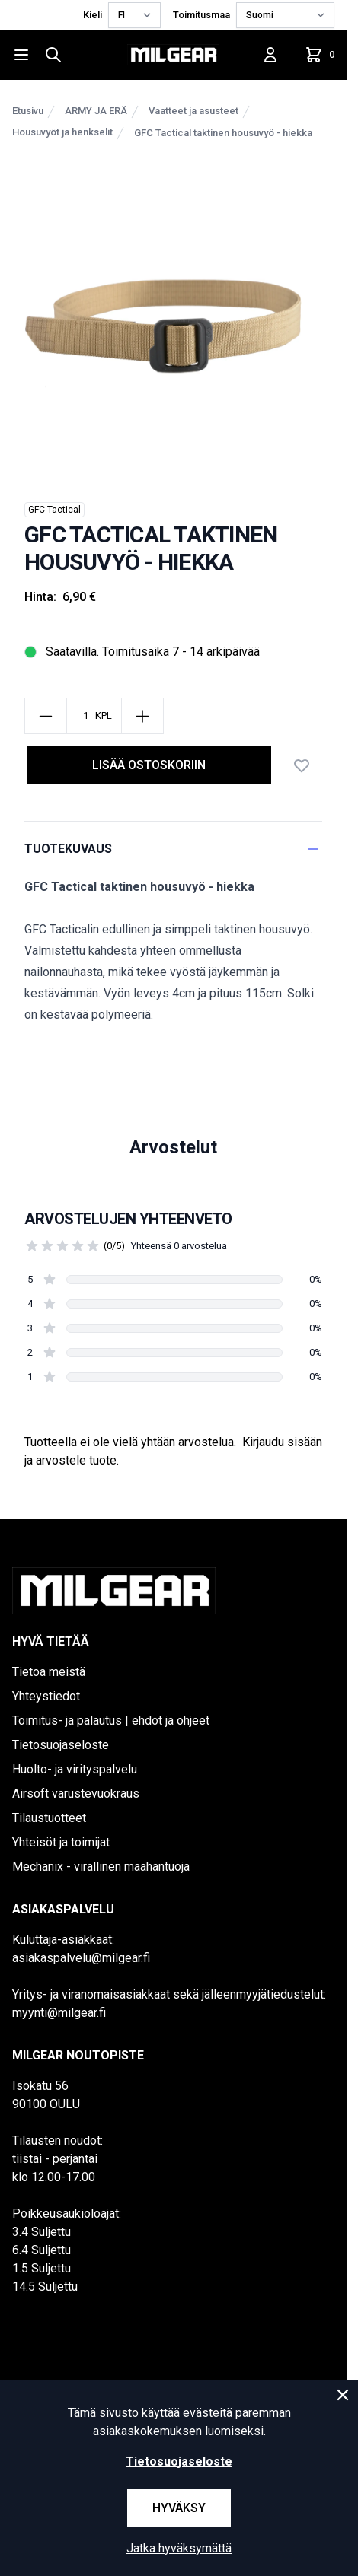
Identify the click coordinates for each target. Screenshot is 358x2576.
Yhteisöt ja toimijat (61, 1842)
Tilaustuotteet (49, 1818)
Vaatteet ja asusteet (193, 110)
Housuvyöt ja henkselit (62, 132)
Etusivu (27, 110)
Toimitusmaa (201, 15)
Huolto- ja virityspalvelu (74, 1769)
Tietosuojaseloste (60, 1745)
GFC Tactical (54, 509)
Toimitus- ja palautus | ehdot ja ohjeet (110, 1720)
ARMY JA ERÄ (96, 110)
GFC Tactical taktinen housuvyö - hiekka (223, 132)
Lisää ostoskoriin (149, 765)
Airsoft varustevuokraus (75, 1793)
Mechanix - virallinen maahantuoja (101, 1866)
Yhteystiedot (46, 1696)
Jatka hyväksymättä (179, 2548)
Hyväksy (179, 2508)
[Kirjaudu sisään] (270, 55)
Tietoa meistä (48, 1672)
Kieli (92, 15)
